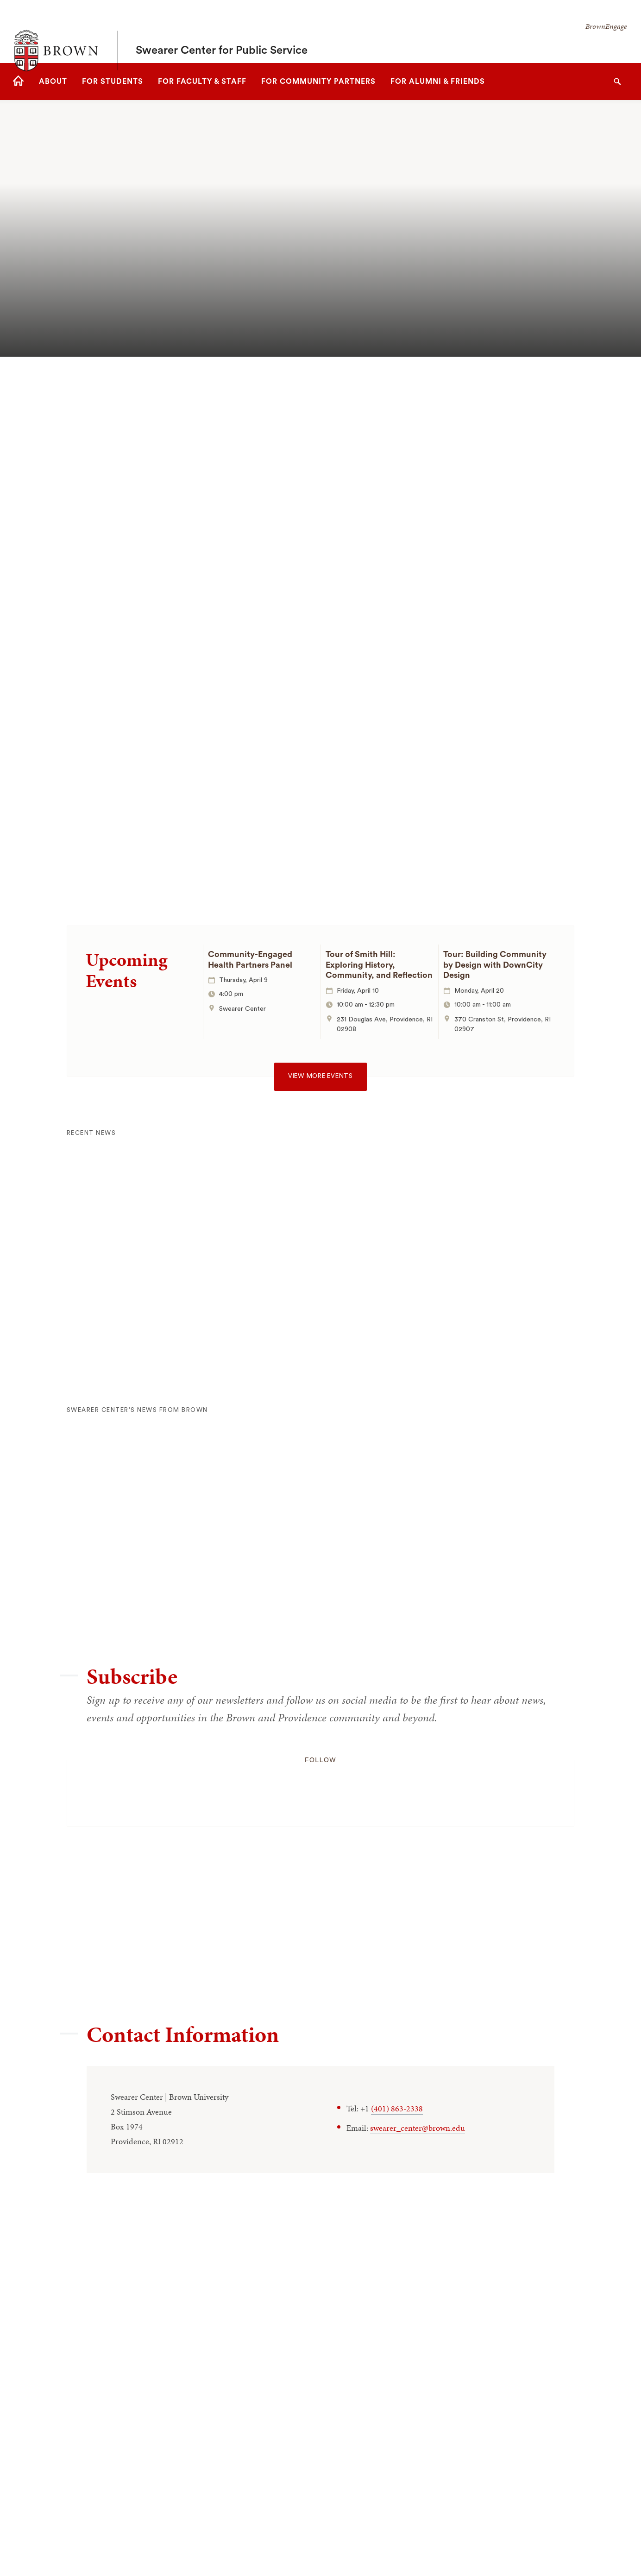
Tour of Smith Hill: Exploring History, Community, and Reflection (379, 964)
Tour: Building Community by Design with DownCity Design (495, 964)
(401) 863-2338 (397, 2108)
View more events (320, 1076)
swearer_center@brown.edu (417, 2128)
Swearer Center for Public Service (222, 31)
